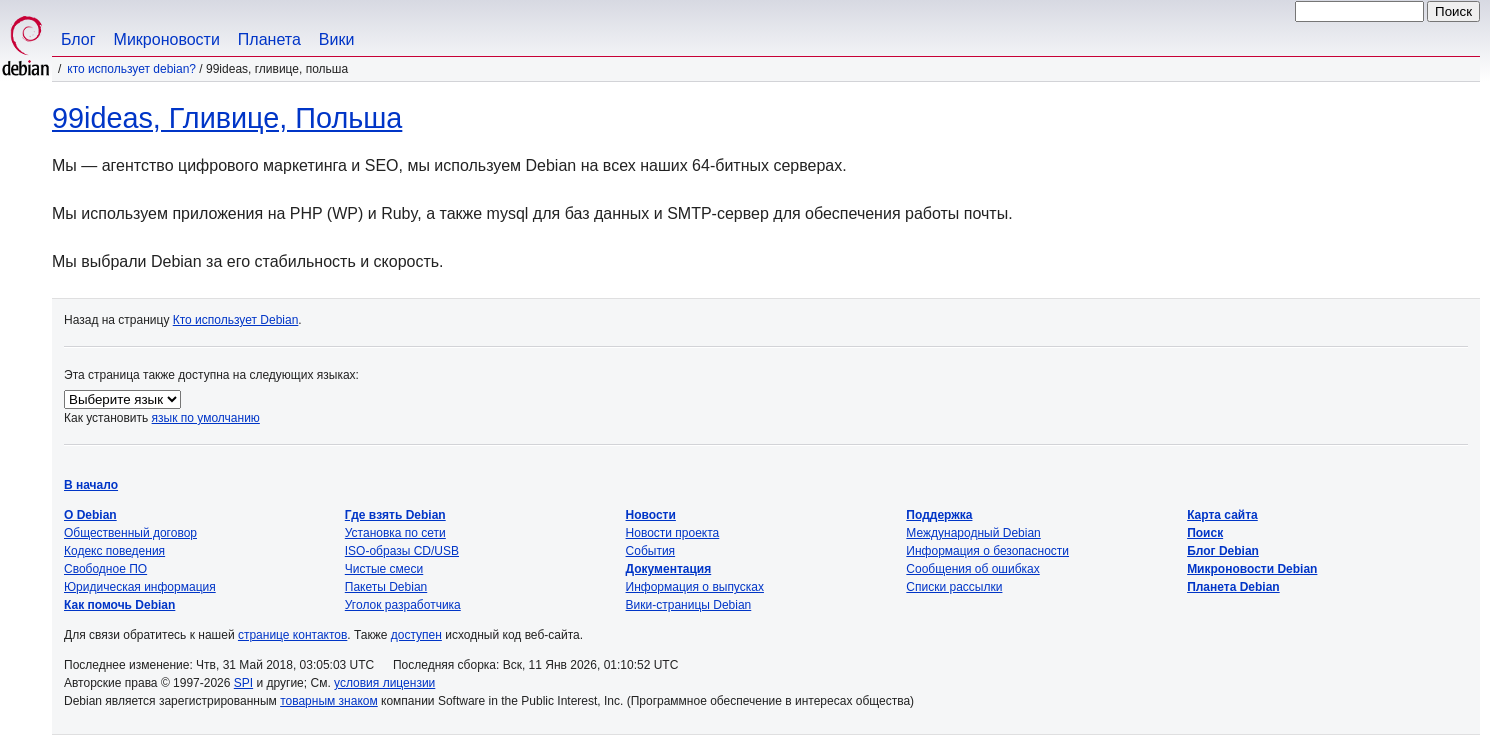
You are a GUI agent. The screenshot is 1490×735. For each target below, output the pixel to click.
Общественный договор (130, 533)
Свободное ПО (105, 569)
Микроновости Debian (1252, 569)
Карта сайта (1222, 515)
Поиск (1205, 533)
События (651, 551)
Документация (669, 569)
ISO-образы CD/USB (402, 551)
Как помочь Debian (119, 605)
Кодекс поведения (114, 551)
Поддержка (939, 515)
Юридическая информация (140, 587)
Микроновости (167, 39)
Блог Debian (1223, 551)
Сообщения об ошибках (972, 569)
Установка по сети (395, 533)
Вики (337, 39)
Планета (269, 39)
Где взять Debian (395, 515)
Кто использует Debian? (131, 69)
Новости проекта (673, 533)
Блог (78, 39)
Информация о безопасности (987, 551)
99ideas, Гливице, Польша (227, 118)
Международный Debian (973, 533)
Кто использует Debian (236, 320)
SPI (243, 683)
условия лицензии (384, 683)
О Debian (90, 515)
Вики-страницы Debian (689, 605)
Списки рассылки (954, 587)
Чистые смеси (384, 569)
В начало (91, 485)
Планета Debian (1233, 587)
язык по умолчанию (206, 418)
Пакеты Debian (386, 587)
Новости (651, 515)
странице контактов (292, 635)
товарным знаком (329, 701)
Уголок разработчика (403, 605)
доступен (416, 635)
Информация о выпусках (695, 587)
